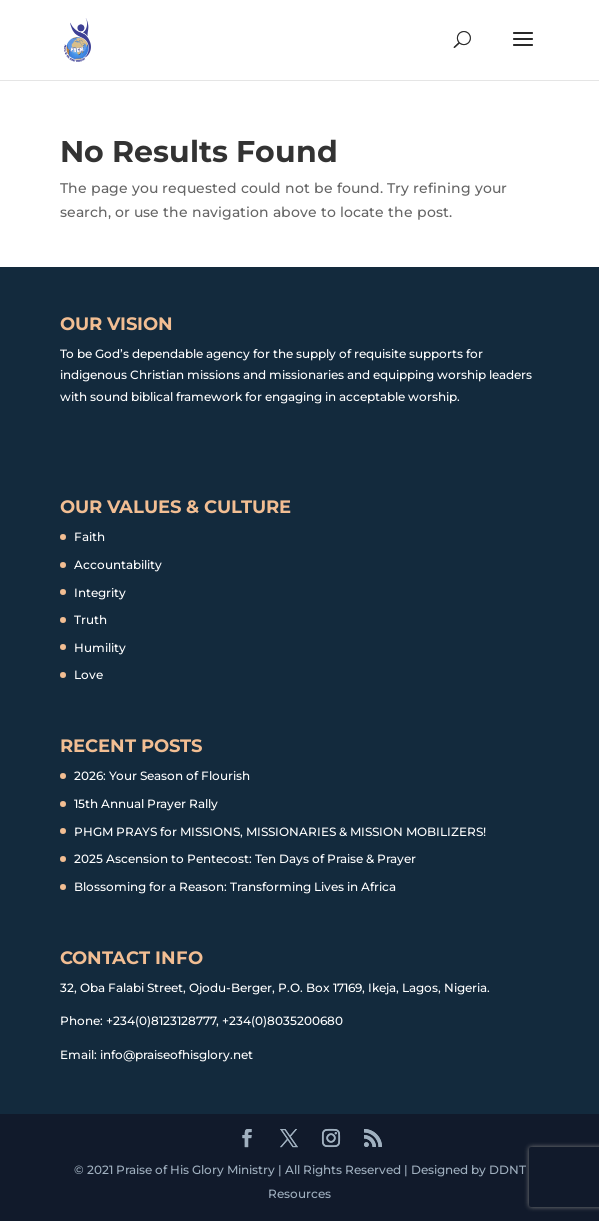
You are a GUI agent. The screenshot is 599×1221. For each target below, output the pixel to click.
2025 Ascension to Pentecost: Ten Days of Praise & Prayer (245, 858)
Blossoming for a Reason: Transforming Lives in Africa (235, 886)
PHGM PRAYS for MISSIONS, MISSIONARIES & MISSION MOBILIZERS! (280, 831)
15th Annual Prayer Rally (146, 803)
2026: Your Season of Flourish (162, 775)
